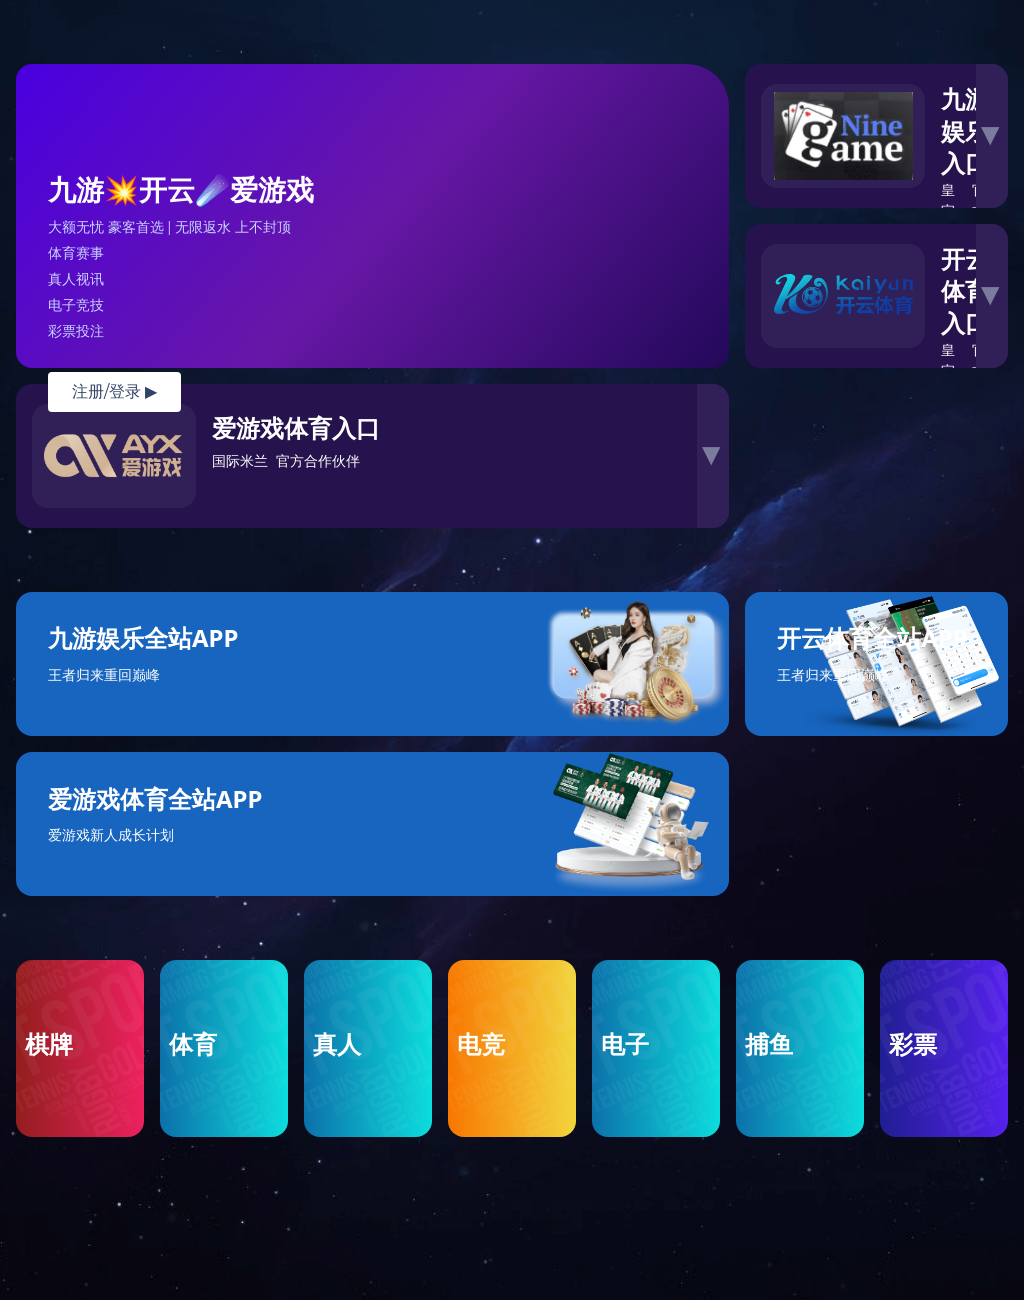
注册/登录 (114, 391)
